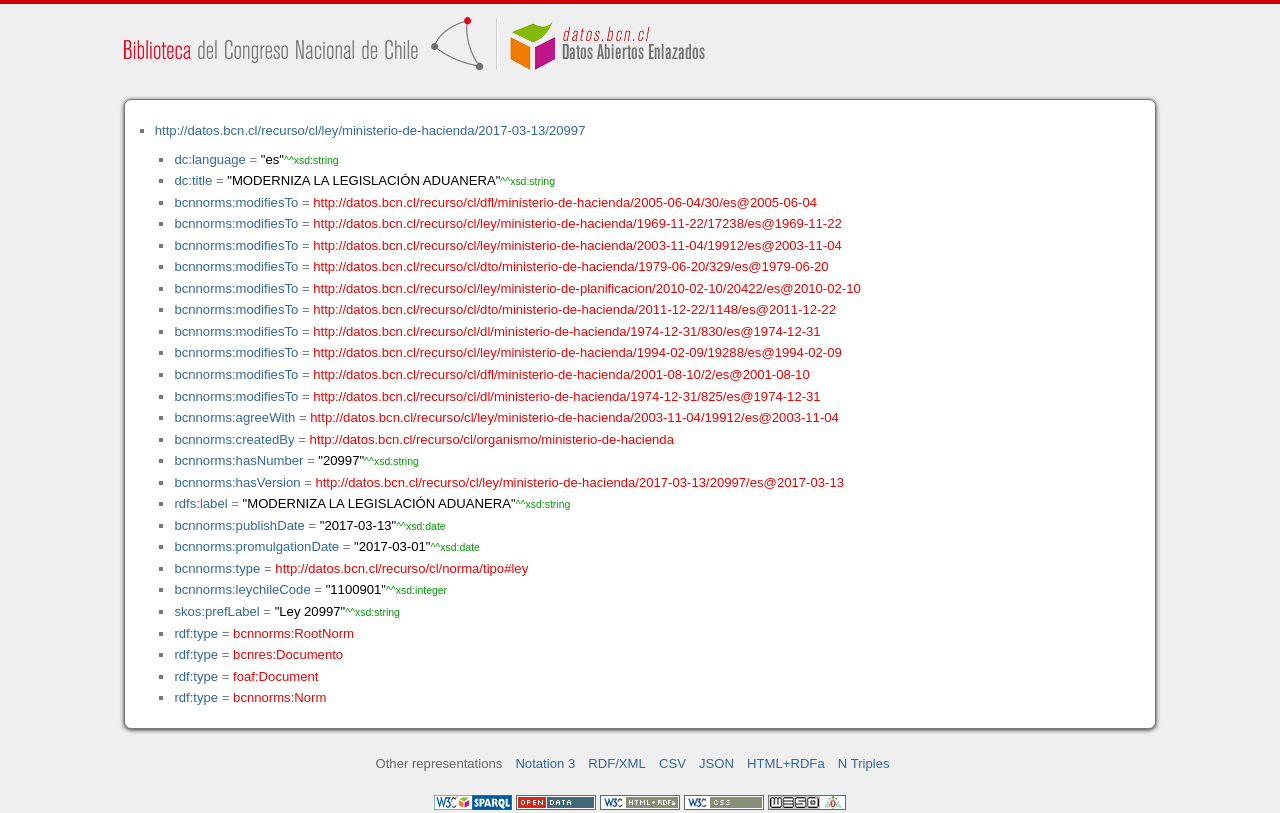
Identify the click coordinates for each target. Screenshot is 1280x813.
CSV (672, 763)
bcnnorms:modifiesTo (236, 202)
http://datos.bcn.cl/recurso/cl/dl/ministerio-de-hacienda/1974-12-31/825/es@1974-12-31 (566, 396)
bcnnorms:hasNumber (238, 460)
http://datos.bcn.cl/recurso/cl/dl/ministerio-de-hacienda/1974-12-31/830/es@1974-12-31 (566, 331)
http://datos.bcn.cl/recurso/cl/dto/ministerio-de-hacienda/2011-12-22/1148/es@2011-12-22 (574, 309)
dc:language (209, 159)
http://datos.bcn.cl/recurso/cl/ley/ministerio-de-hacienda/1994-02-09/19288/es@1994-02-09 (577, 352)
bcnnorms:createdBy (234, 439)
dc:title (193, 180)
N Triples (864, 763)
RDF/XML (617, 763)
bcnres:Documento (288, 654)
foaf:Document (275, 676)
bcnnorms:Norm (279, 697)
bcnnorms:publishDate (239, 525)
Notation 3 (545, 763)
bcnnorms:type (217, 568)
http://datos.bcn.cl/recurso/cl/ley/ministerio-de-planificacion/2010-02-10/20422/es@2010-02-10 (586, 288)
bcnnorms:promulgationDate (256, 546)
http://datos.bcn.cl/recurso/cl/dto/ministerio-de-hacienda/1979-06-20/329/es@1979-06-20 (570, 266)
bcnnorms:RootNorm (293, 633)
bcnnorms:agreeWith (234, 417)
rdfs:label (200, 503)
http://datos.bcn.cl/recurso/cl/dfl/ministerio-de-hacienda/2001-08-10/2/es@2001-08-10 (561, 374)
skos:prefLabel (216, 611)
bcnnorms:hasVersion (237, 482)
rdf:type (196, 633)
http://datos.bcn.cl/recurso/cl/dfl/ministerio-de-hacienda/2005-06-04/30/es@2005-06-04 (565, 202)
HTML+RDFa (786, 763)
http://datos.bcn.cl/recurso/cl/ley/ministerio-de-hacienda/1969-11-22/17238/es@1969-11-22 (577, 223)
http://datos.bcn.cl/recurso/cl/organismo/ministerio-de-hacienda (492, 439)
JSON (716, 763)
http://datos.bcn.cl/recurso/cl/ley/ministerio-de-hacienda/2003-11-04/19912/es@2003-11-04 (577, 245)
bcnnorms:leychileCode (242, 589)
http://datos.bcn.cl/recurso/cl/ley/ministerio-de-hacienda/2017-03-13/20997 (370, 130)
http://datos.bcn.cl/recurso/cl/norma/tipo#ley (401, 568)
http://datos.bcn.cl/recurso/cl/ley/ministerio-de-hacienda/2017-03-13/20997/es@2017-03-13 (579, 482)
